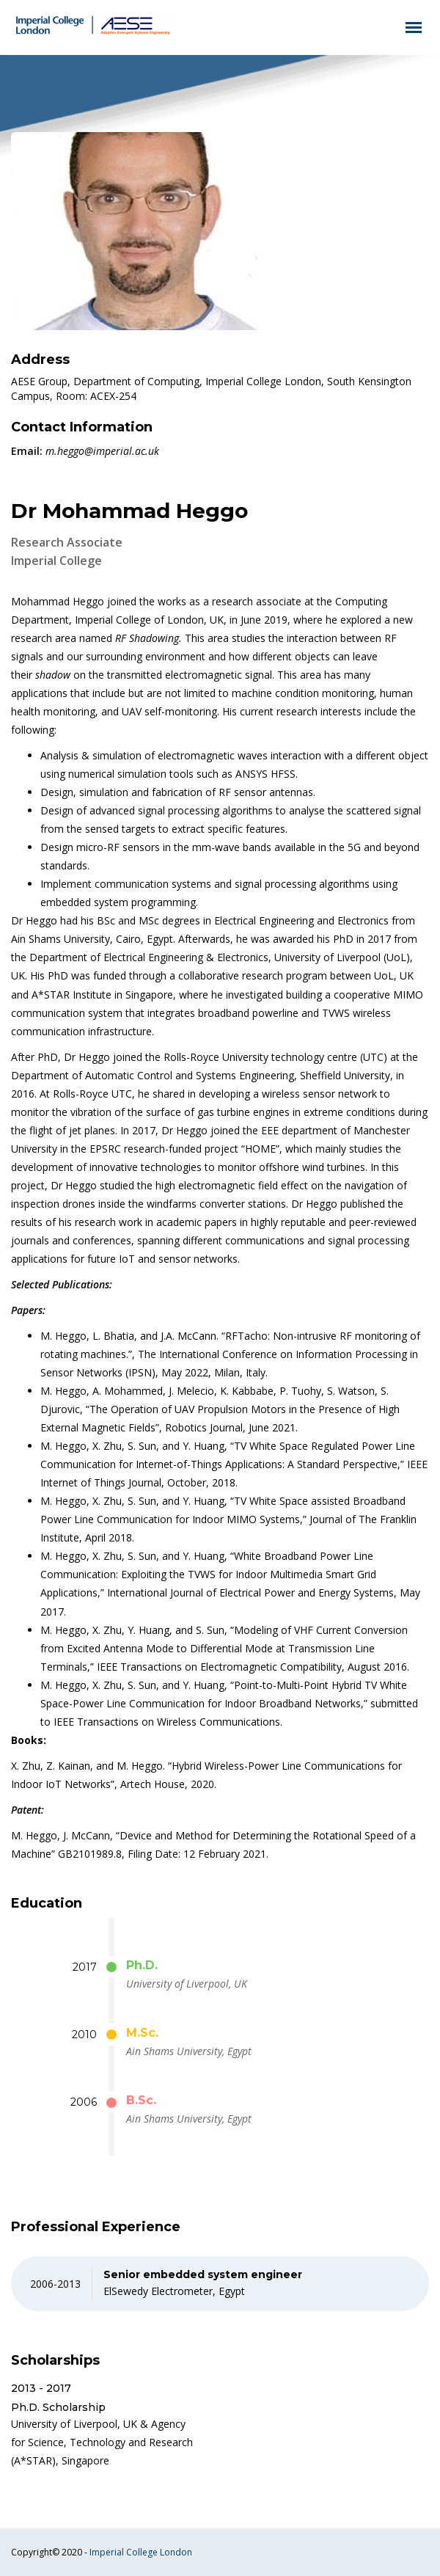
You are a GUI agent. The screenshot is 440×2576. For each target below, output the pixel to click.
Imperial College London (140, 2552)
